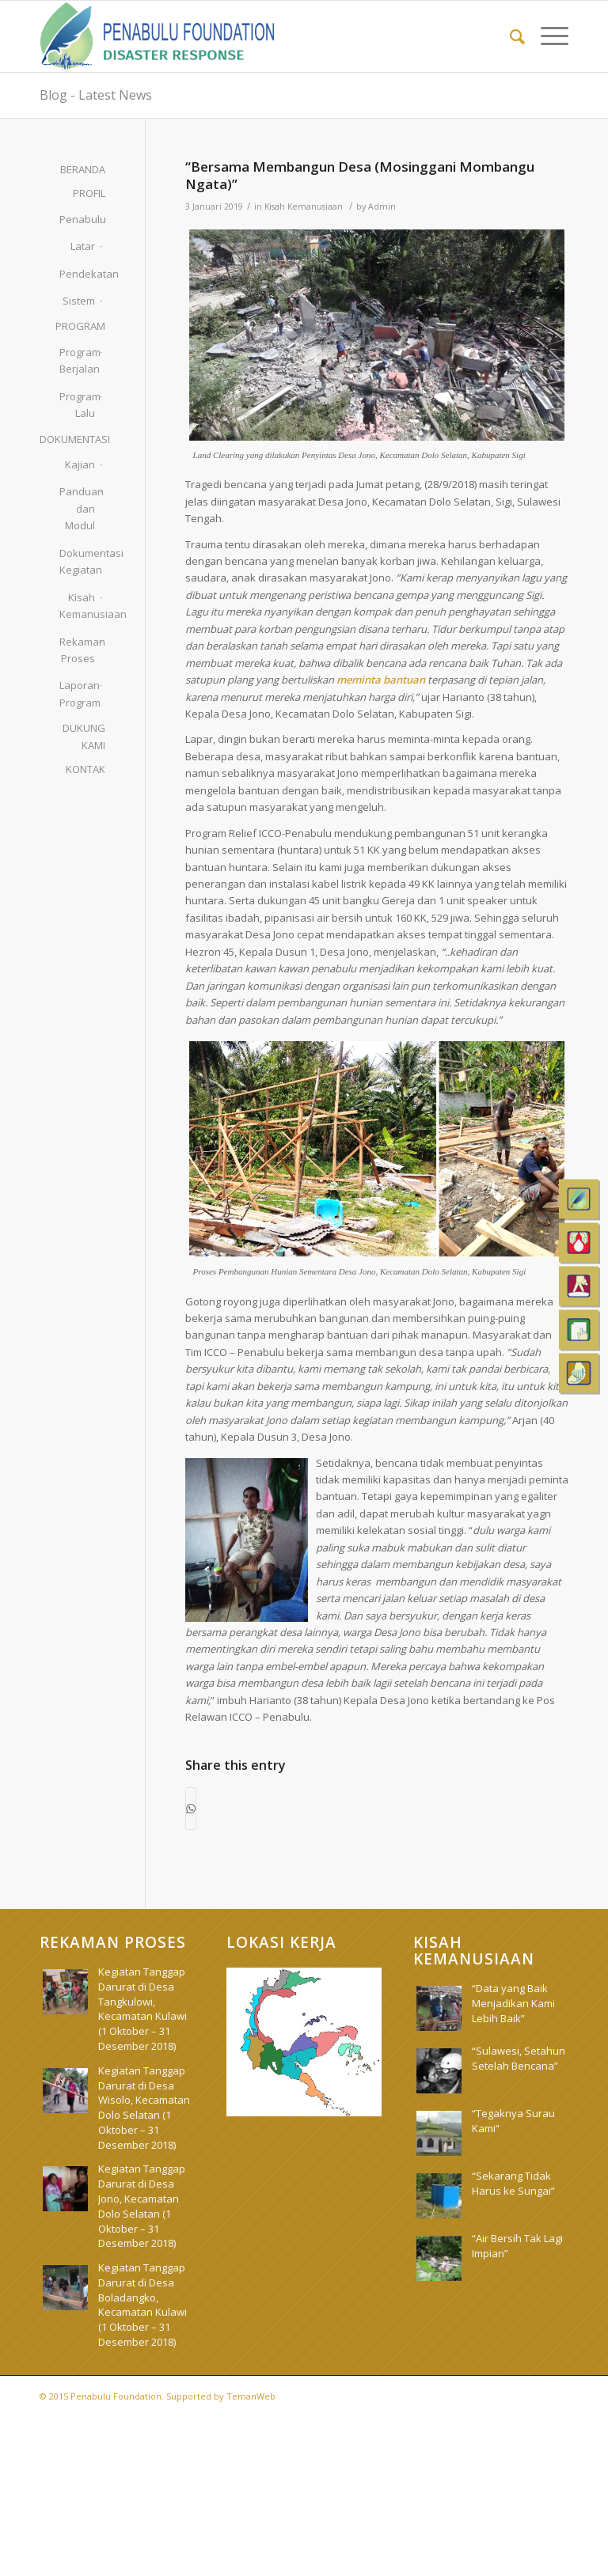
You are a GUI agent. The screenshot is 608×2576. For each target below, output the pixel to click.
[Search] (509, 36)
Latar (82, 246)
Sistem (79, 301)
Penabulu (77, 219)
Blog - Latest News (96, 95)
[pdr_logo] (158, 36)
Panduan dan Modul (77, 508)
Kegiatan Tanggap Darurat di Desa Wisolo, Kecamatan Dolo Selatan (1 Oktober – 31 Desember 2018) (144, 2107)
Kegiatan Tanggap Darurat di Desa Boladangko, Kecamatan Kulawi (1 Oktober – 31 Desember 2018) (142, 2304)
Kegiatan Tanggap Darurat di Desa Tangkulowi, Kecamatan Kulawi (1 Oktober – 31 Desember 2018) (142, 2008)
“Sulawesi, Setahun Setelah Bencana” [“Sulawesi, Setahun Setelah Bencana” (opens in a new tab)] (518, 2058)
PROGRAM (80, 326)
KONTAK (85, 769)
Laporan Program (77, 693)
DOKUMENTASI (72, 439)
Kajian (80, 464)
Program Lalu (77, 404)
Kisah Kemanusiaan (303, 206)
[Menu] (546, 36)
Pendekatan (77, 274)
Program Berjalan (77, 360)
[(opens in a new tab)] (439, 2071)
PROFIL (89, 193)
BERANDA (82, 169)
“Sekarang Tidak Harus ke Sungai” (513, 2183)
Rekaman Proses (77, 650)
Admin (382, 206)
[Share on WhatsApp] (191, 1808)
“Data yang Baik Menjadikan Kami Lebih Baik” (513, 2003)
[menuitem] (509, 36)
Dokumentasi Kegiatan (77, 561)
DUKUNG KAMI (84, 736)
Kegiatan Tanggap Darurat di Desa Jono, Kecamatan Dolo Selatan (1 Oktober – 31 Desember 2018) (141, 2205)
